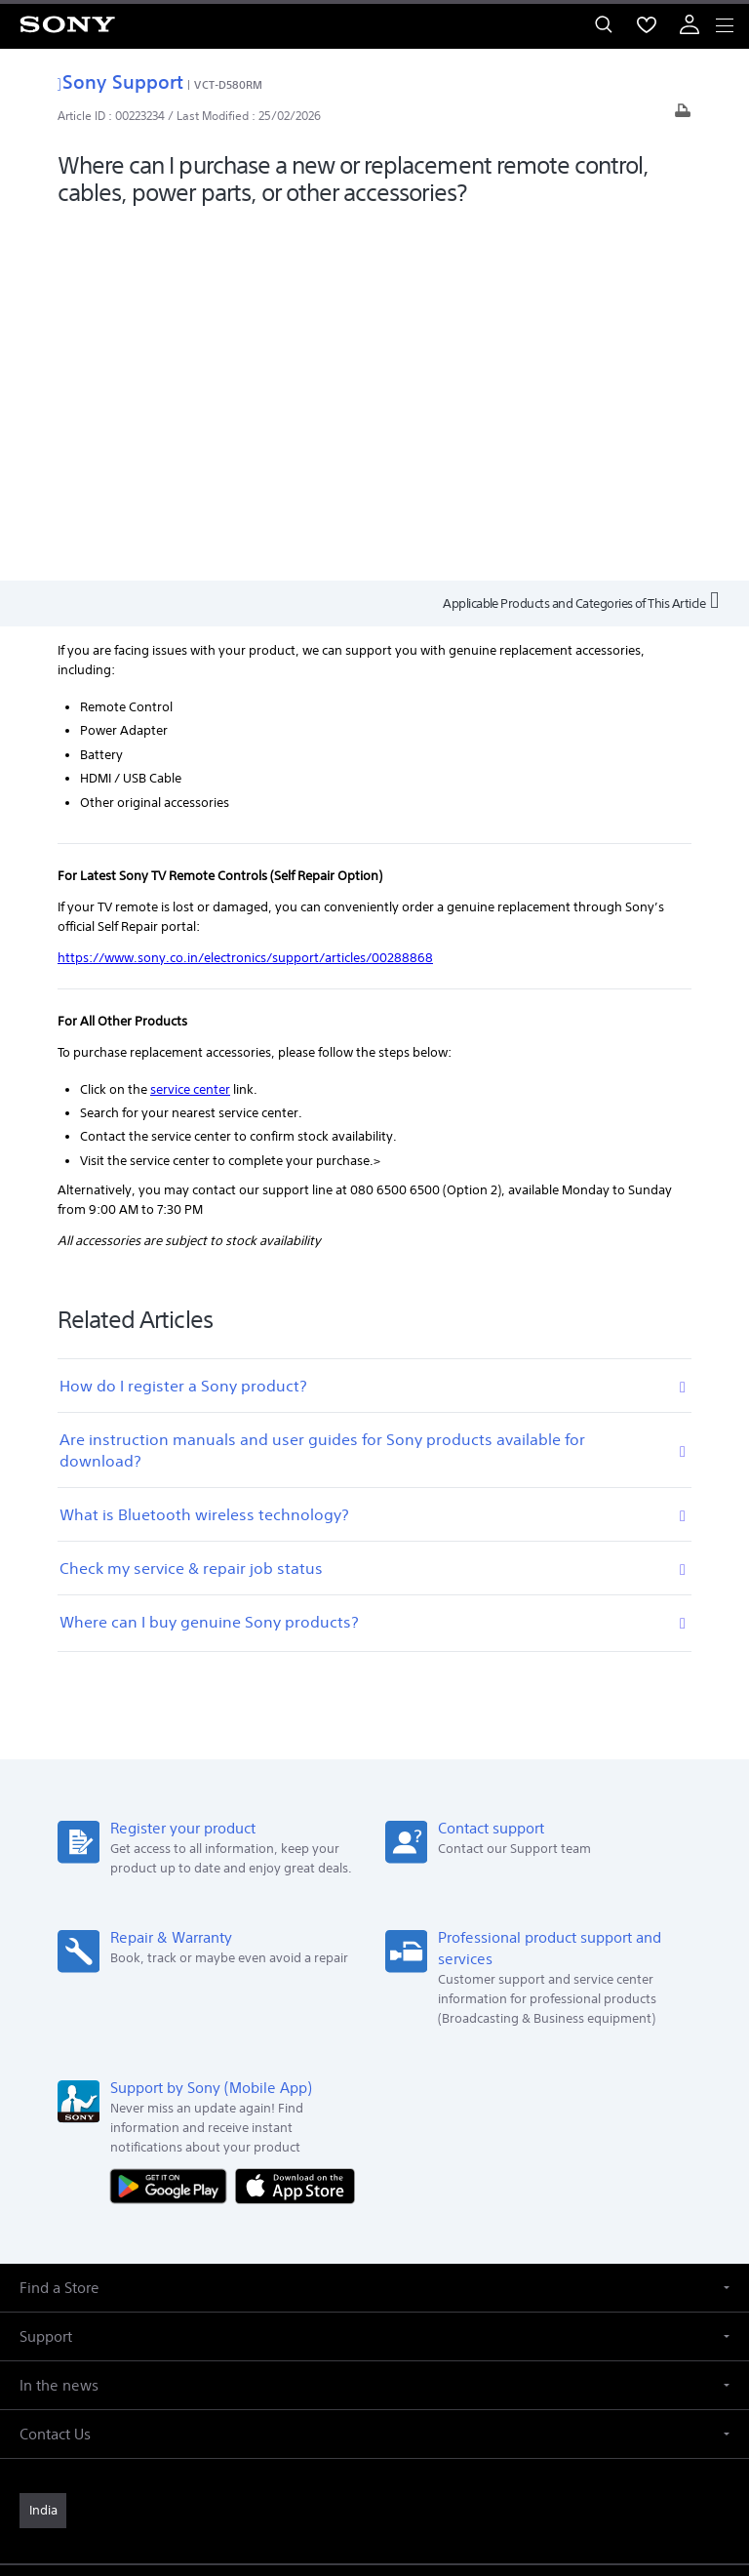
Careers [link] (600, 2249)
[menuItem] (646, 24)
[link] (43, 2151)
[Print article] (682, 115)
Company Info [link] (169, 2249)
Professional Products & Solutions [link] (341, 2276)
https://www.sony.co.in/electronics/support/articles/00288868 (245, 598)
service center (190, 729)
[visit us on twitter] (354, 2322)
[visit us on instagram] (395, 2322)
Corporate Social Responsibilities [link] (467, 2249)
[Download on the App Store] (295, 1826)
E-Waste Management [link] (291, 2249)
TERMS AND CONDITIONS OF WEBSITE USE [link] (374, 2437)
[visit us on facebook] (312, 2322)
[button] (374, 1928)
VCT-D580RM (228, 84)
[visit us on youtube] (437, 2322)
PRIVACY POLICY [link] (374, 2461)
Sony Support (120, 81)
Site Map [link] (481, 2276)
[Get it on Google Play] (172, 1826)
